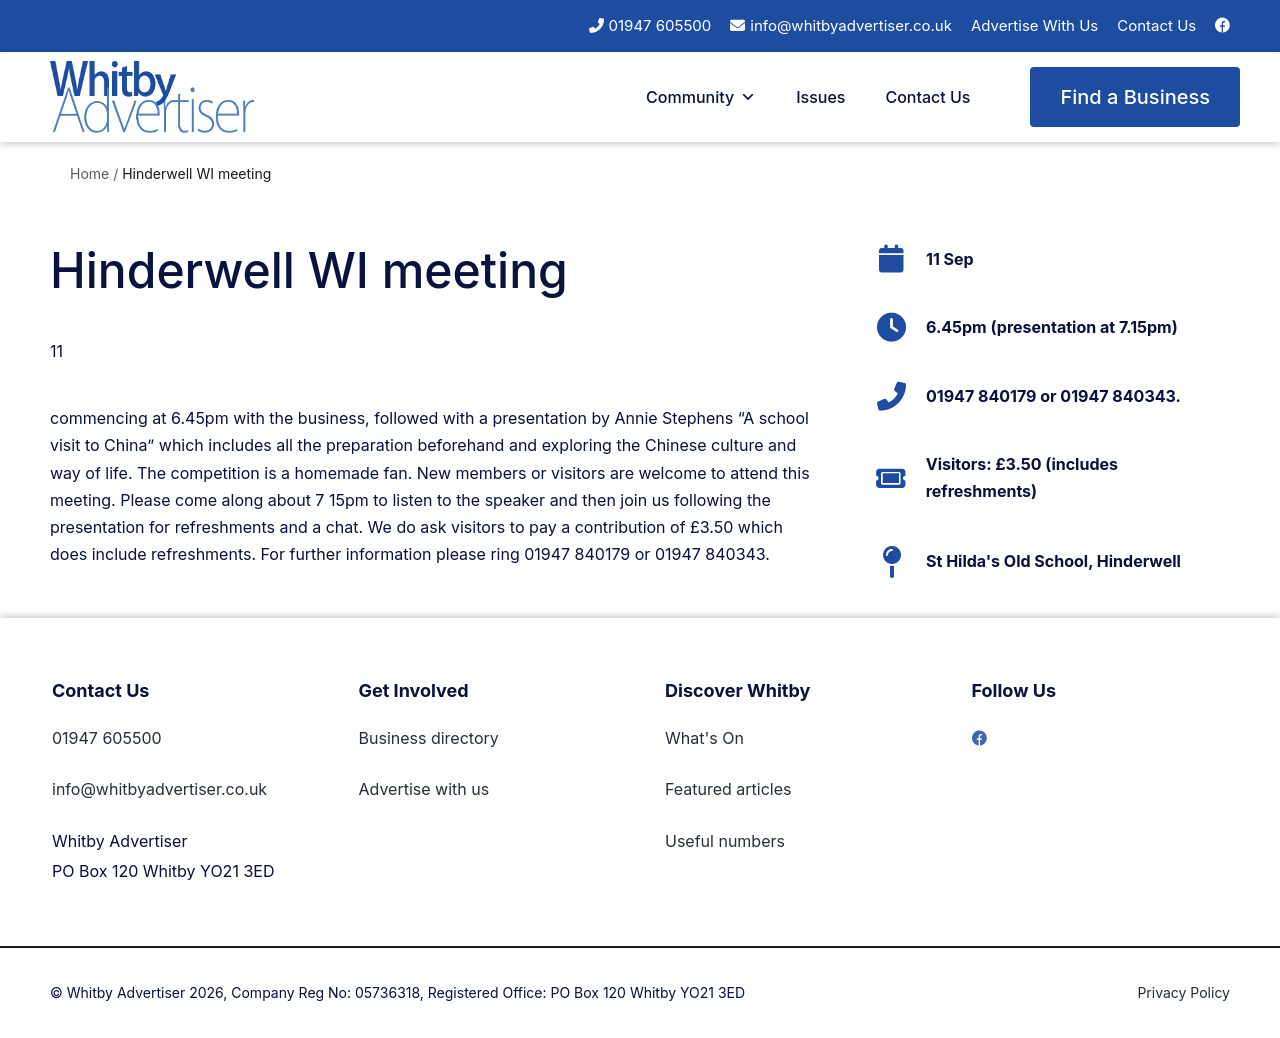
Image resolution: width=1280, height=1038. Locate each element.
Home (89, 173)
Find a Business (1135, 97)
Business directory (429, 738)
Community (701, 97)
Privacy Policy (1183, 992)
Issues (820, 97)
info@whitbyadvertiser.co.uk (851, 25)
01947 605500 (660, 25)
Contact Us (1156, 25)
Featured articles (728, 789)
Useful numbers (725, 841)
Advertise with (413, 789)
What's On (704, 738)
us (478, 789)
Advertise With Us (1034, 25)
